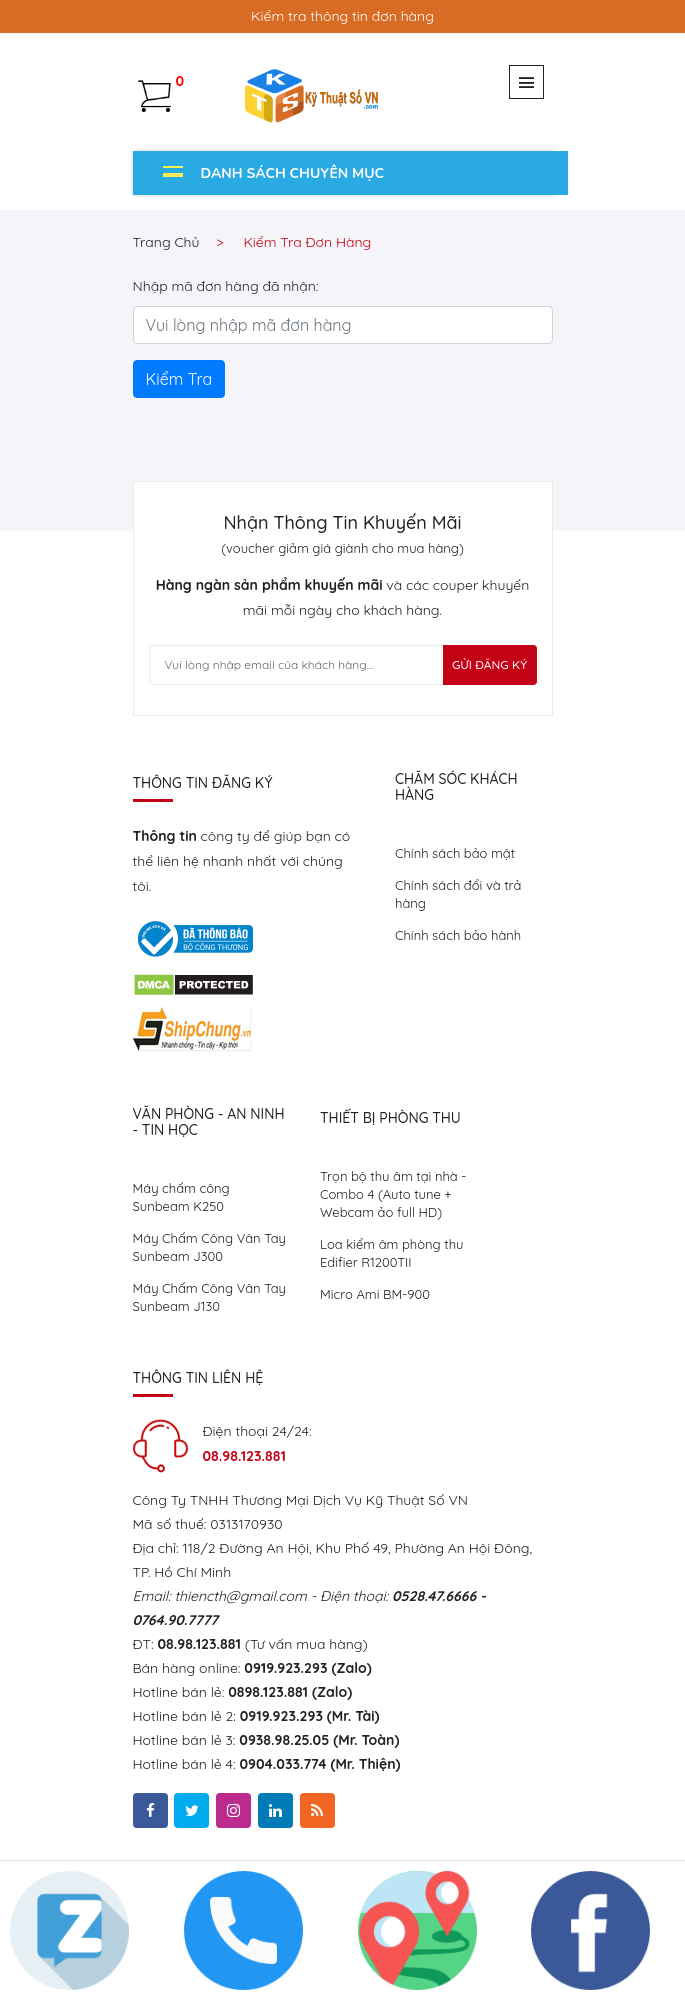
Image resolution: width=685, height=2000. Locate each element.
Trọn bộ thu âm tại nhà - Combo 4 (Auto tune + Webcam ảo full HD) (393, 1194)
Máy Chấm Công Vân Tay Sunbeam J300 (209, 1247)
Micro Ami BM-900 (375, 1294)
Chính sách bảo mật (455, 853)
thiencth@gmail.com (240, 1596)
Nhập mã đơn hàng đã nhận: (226, 286)
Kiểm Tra (179, 379)
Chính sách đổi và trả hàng (458, 894)
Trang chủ (166, 242)
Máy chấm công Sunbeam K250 (181, 1197)
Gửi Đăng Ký (489, 664)
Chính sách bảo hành (458, 935)
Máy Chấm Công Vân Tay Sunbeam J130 (209, 1297)
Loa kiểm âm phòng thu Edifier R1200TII (391, 1253)
